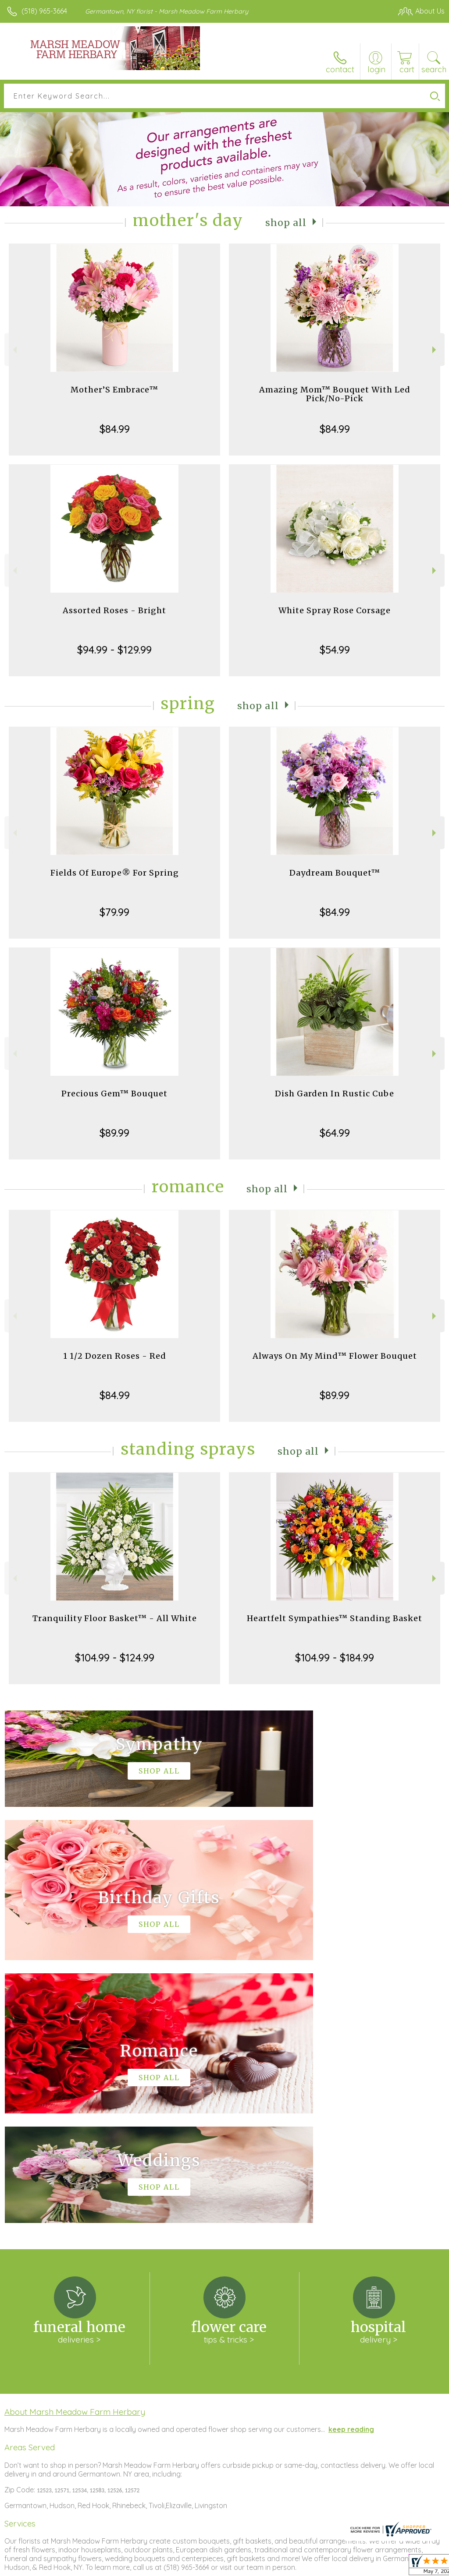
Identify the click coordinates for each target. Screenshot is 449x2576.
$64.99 (335, 1132)
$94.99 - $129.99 (114, 649)
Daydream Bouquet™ (334, 873)
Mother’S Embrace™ (114, 390)
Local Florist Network (358, 2567)
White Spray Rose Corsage (334, 610)
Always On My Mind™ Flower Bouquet (335, 1356)
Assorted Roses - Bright (114, 610)
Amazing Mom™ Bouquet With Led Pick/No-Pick (334, 394)
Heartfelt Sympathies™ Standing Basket (334, 1618)
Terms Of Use (244, 2567)
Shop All (286, 222)
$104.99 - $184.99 (334, 1657)
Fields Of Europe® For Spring (114, 873)
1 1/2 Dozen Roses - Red (114, 1356)
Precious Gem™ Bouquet (114, 1093)
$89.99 (114, 1132)
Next (435, 349)
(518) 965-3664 (44, 11)
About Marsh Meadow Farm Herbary (74, 2149)
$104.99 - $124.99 (114, 1657)
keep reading (351, 2166)
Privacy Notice (295, 2567)
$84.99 (115, 428)
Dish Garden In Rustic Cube (334, 1093)
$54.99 (335, 649)
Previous (13, 349)
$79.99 (114, 912)
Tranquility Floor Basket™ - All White (114, 1618)
